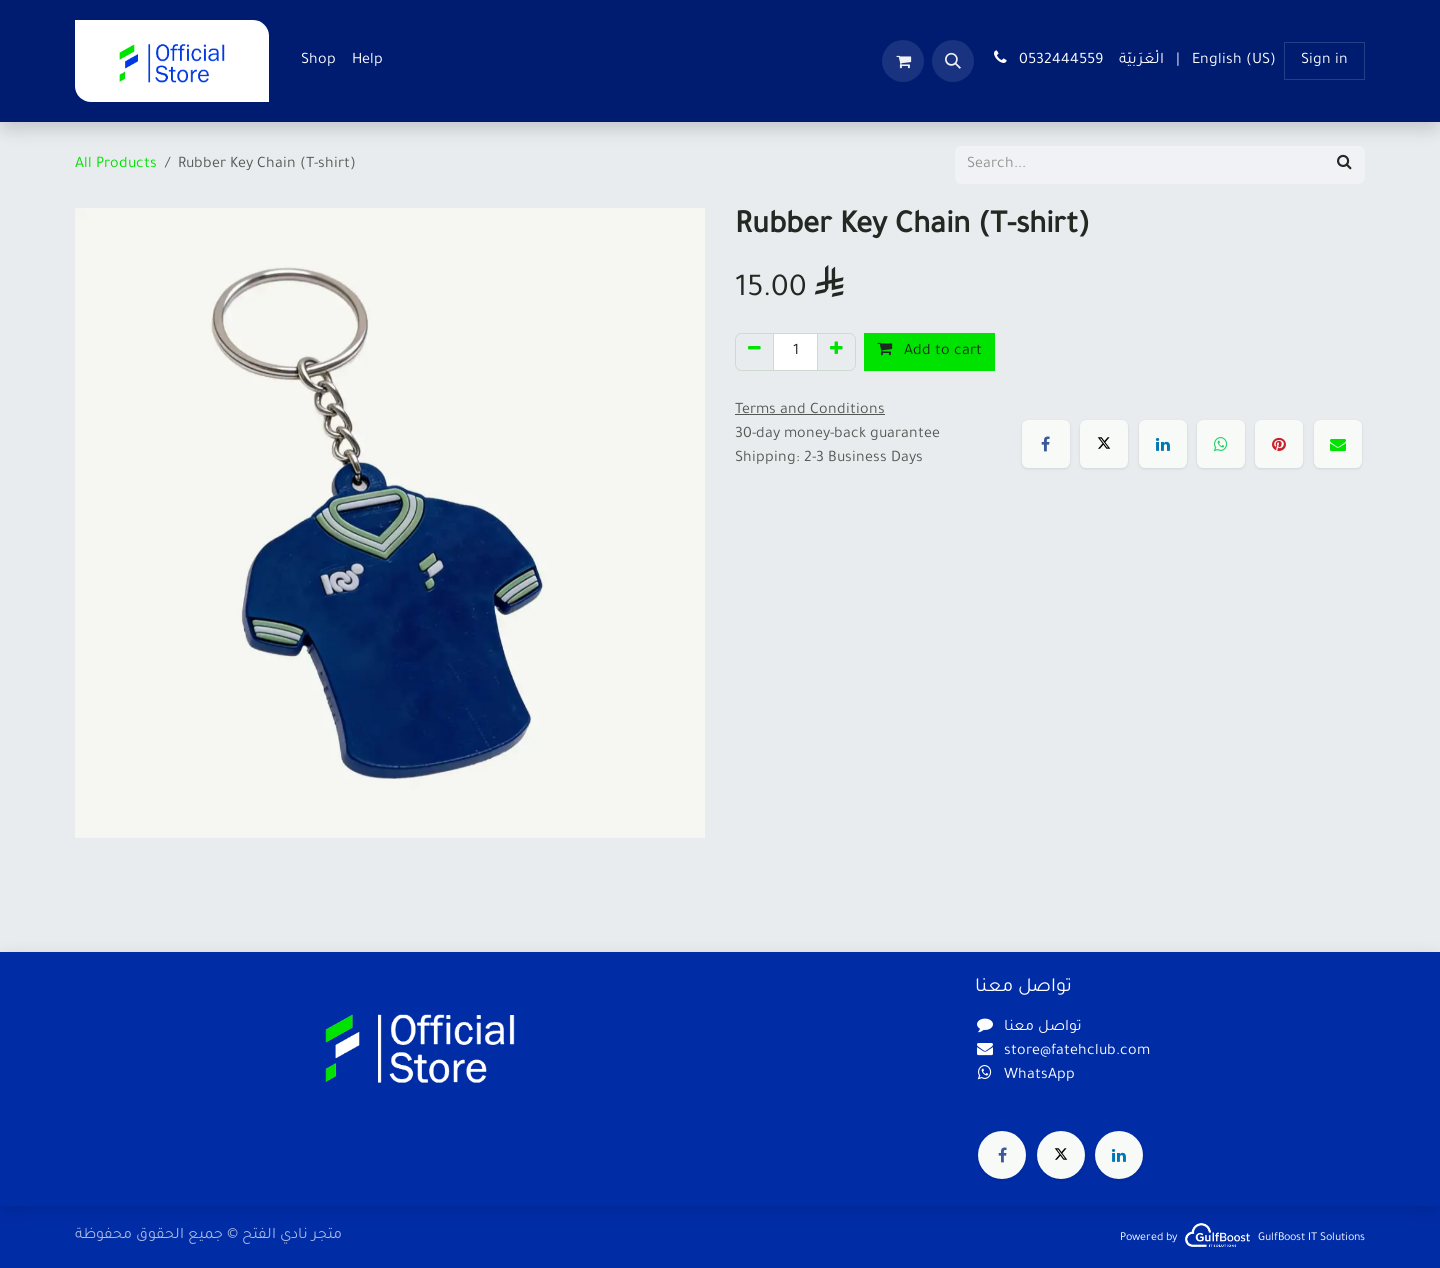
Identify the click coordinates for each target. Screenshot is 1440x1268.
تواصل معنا (1043, 1028)
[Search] (1344, 165)
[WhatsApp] (1221, 444)
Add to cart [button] (929, 350)
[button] (953, 61)
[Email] (1338, 444)
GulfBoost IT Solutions (1311, 1238)
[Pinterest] (1279, 444)
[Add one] (836, 352)
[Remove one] (754, 352)
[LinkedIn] (1163, 444)
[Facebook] (1046, 444)
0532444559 (1046, 59)
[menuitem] (318, 61)
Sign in (1324, 61)
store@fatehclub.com (1077, 1052)
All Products (116, 165)
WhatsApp (1039, 1076)
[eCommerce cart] (903, 61)
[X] (1104, 444)
